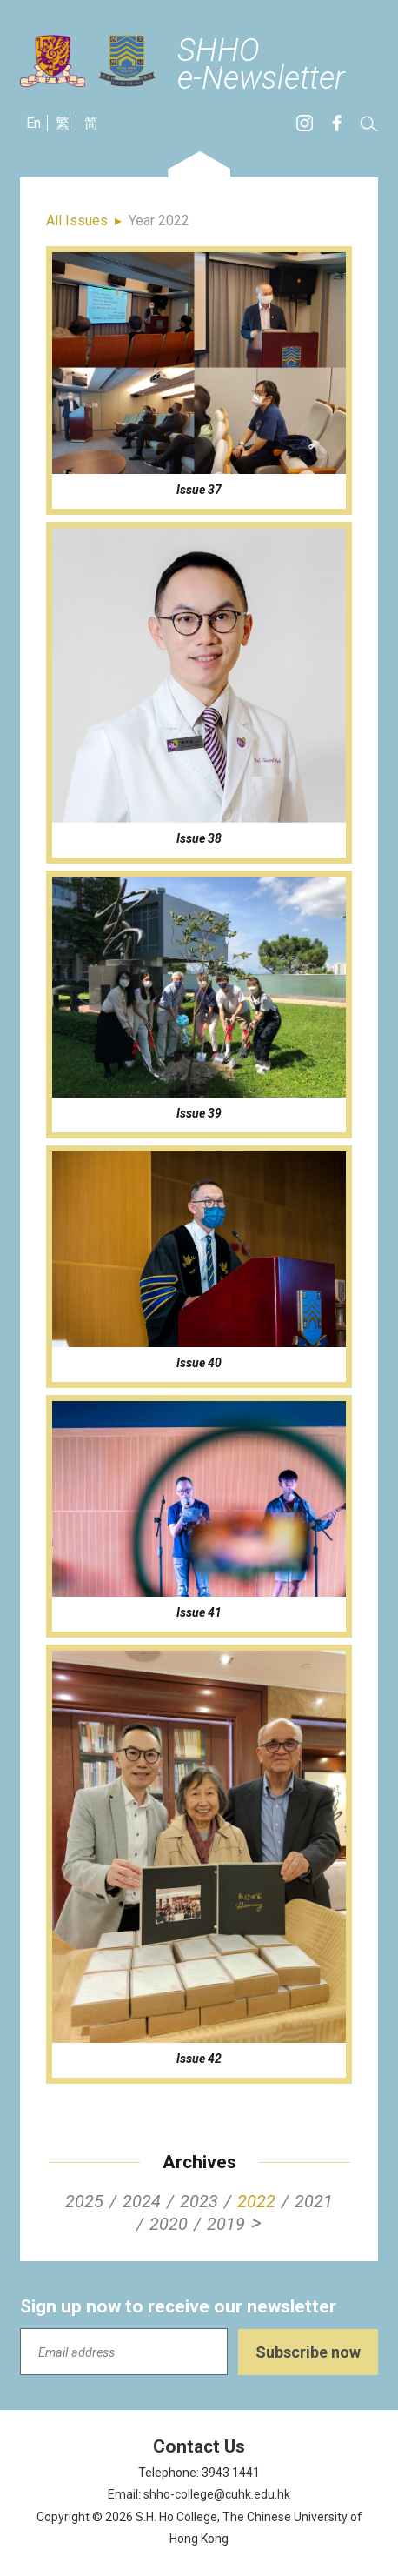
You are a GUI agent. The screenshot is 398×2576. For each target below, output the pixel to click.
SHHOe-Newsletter (261, 65)
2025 (84, 2201)
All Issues (77, 220)
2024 (142, 2201)
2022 (256, 2201)
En (33, 123)
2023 (199, 2201)
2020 (168, 2223)
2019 (226, 2223)
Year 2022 (159, 220)
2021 (314, 2201)
